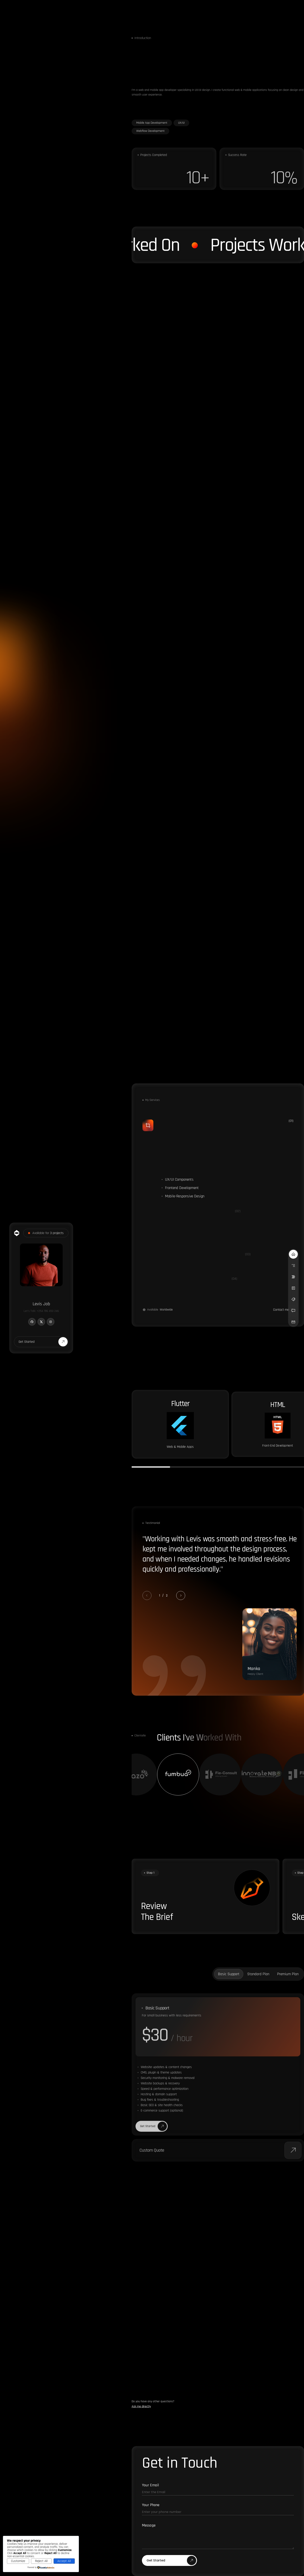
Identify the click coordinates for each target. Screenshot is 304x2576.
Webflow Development (150, 131)
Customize (18, 2561)
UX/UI (181, 123)
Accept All (64, 2561)
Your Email (150, 2485)
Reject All (41, 2561)
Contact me (283, 1309)
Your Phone (150, 2505)
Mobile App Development (151, 123)
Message (148, 2525)
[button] (218, 1162)
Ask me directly (141, 2406)
